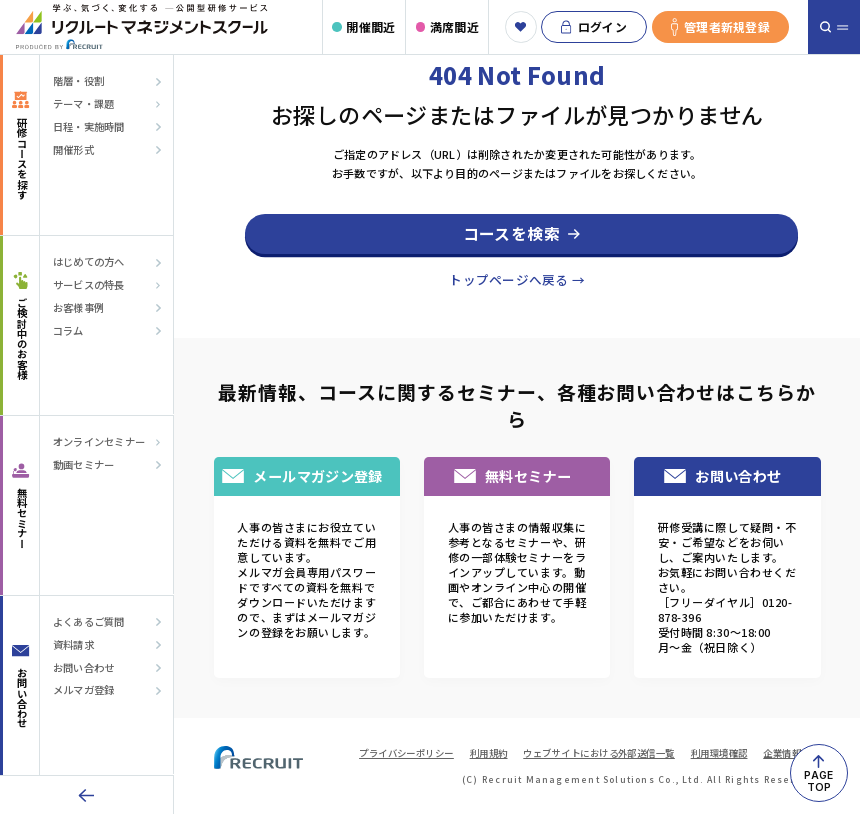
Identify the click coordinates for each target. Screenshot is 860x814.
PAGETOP (818, 781)
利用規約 (489, 753)
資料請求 (73, 645)
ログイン (594, 27)
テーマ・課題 (84, 104)
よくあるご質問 (89, 622)
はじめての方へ (89, 262)
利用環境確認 (719, 753)
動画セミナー (84, 465)
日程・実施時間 (89, 127)
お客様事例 (78, 308)
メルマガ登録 (84, 690)
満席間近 (454, 26)
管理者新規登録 (720, 27)
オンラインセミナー (99, 442)
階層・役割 (78, 81)
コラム (68, 331)
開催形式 (73, 150)
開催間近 (370, 26)
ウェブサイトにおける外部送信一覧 (599, 753)
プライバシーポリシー (406, 753)
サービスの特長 (89, 285)
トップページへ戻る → (517, 279)
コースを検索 (511, 233)
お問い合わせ (84, 668)
